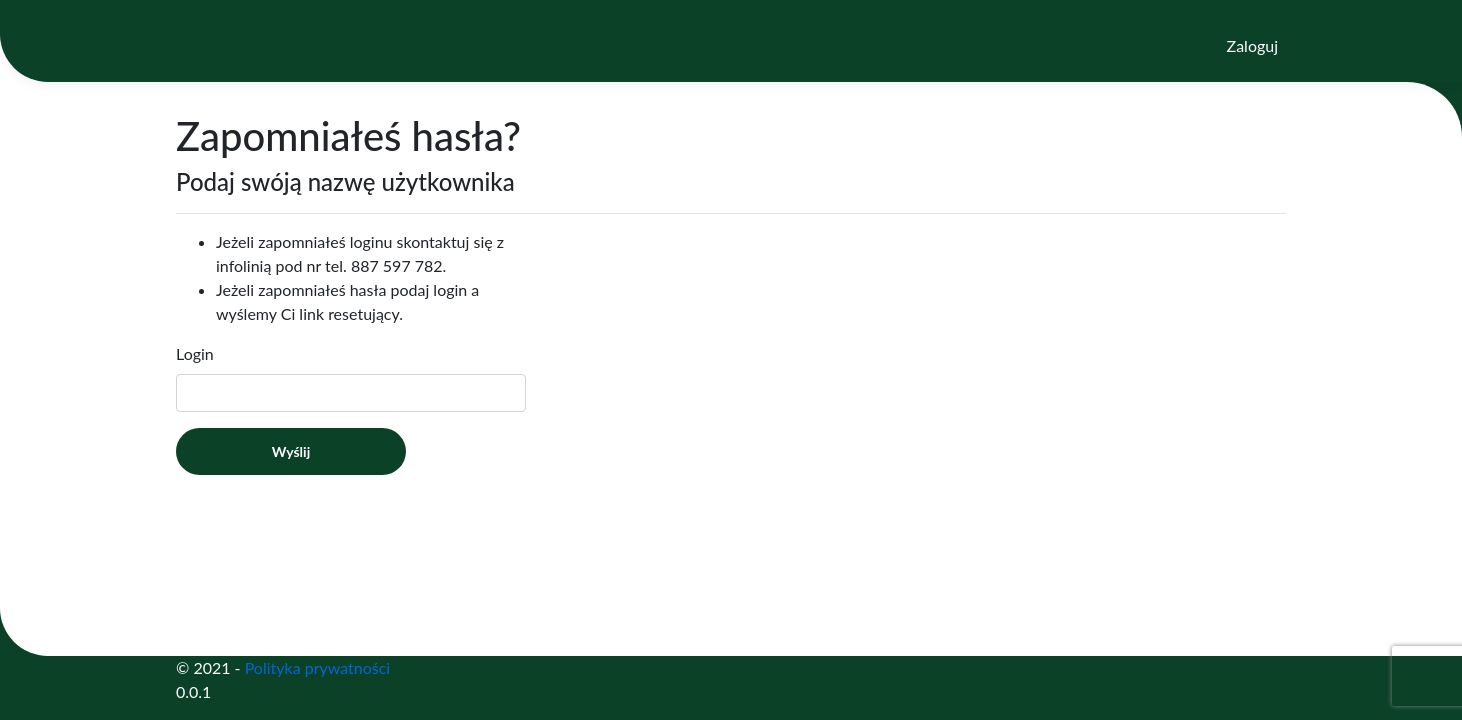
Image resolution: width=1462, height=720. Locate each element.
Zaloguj (1252, 45)
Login (195, 353)
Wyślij (291, 451)
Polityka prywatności (318, 667)
